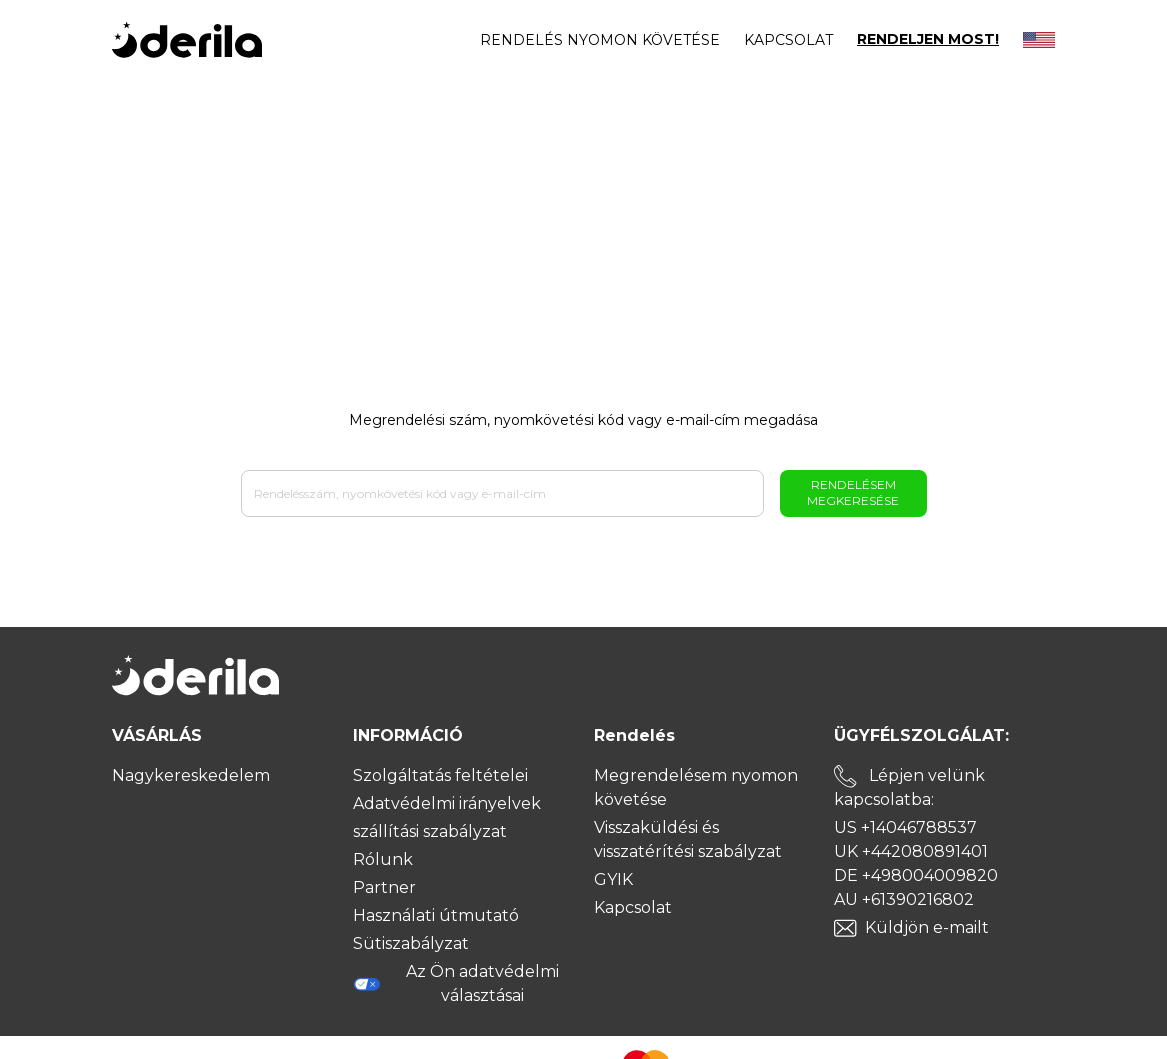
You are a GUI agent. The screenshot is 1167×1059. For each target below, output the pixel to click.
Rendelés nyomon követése (600, 40)
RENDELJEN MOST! (928, 39)
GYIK (613, 879)
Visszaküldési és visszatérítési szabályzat (688, 839)
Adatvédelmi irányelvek (447, 803)
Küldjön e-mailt (927, 927)
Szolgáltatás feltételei (440, 775)
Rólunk (383, 859)
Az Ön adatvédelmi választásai (456, 983)
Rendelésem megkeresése (853, 492)
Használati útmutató (436, 915)
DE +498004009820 (916, 875)
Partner (384, 887)
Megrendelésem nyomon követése (696, 787)
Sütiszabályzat (411, 943)
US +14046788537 (905, 827)
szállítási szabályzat (430, 831)
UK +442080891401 (911, 851)
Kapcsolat (788, 40)
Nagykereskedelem (191, 775)
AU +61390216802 (904, 899)
